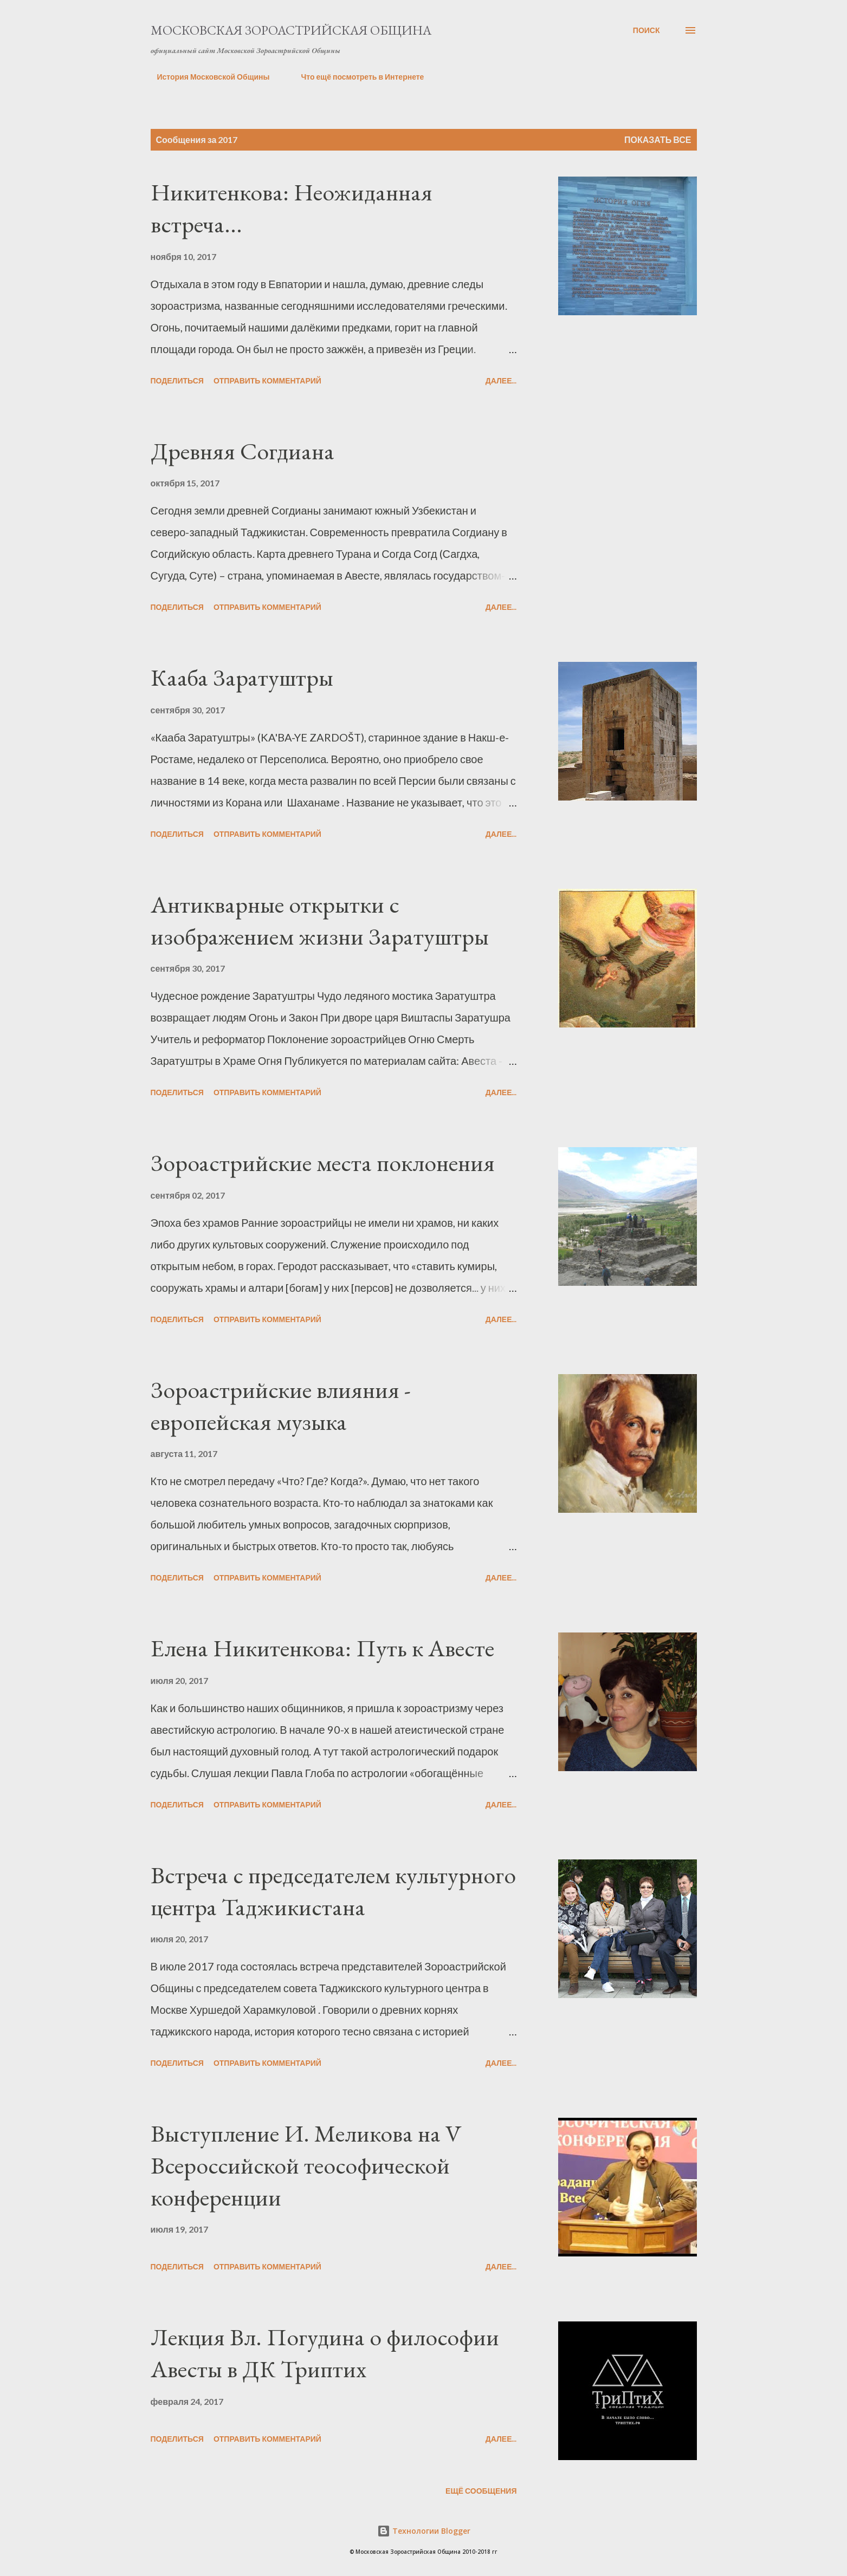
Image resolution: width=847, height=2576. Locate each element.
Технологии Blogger (423, 2531)
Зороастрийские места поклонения (323, 1162)
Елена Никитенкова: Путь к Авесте (322, 1647)
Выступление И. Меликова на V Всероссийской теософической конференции (306, 2165)
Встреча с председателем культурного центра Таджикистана (333, 1890)
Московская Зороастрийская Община (291, 30)
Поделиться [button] (177, 380)
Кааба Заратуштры (242, 677)
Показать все (657, 139)
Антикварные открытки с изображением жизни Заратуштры (320, 920)
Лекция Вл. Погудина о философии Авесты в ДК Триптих (325, 2352)
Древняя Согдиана (242, 450)
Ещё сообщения (480, 2490)
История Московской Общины (207, 76)
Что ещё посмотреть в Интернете (355, 76)
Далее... (501, 380)
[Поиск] (646, 30)
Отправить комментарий (267, 380)
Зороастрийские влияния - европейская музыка (281, 1405)
